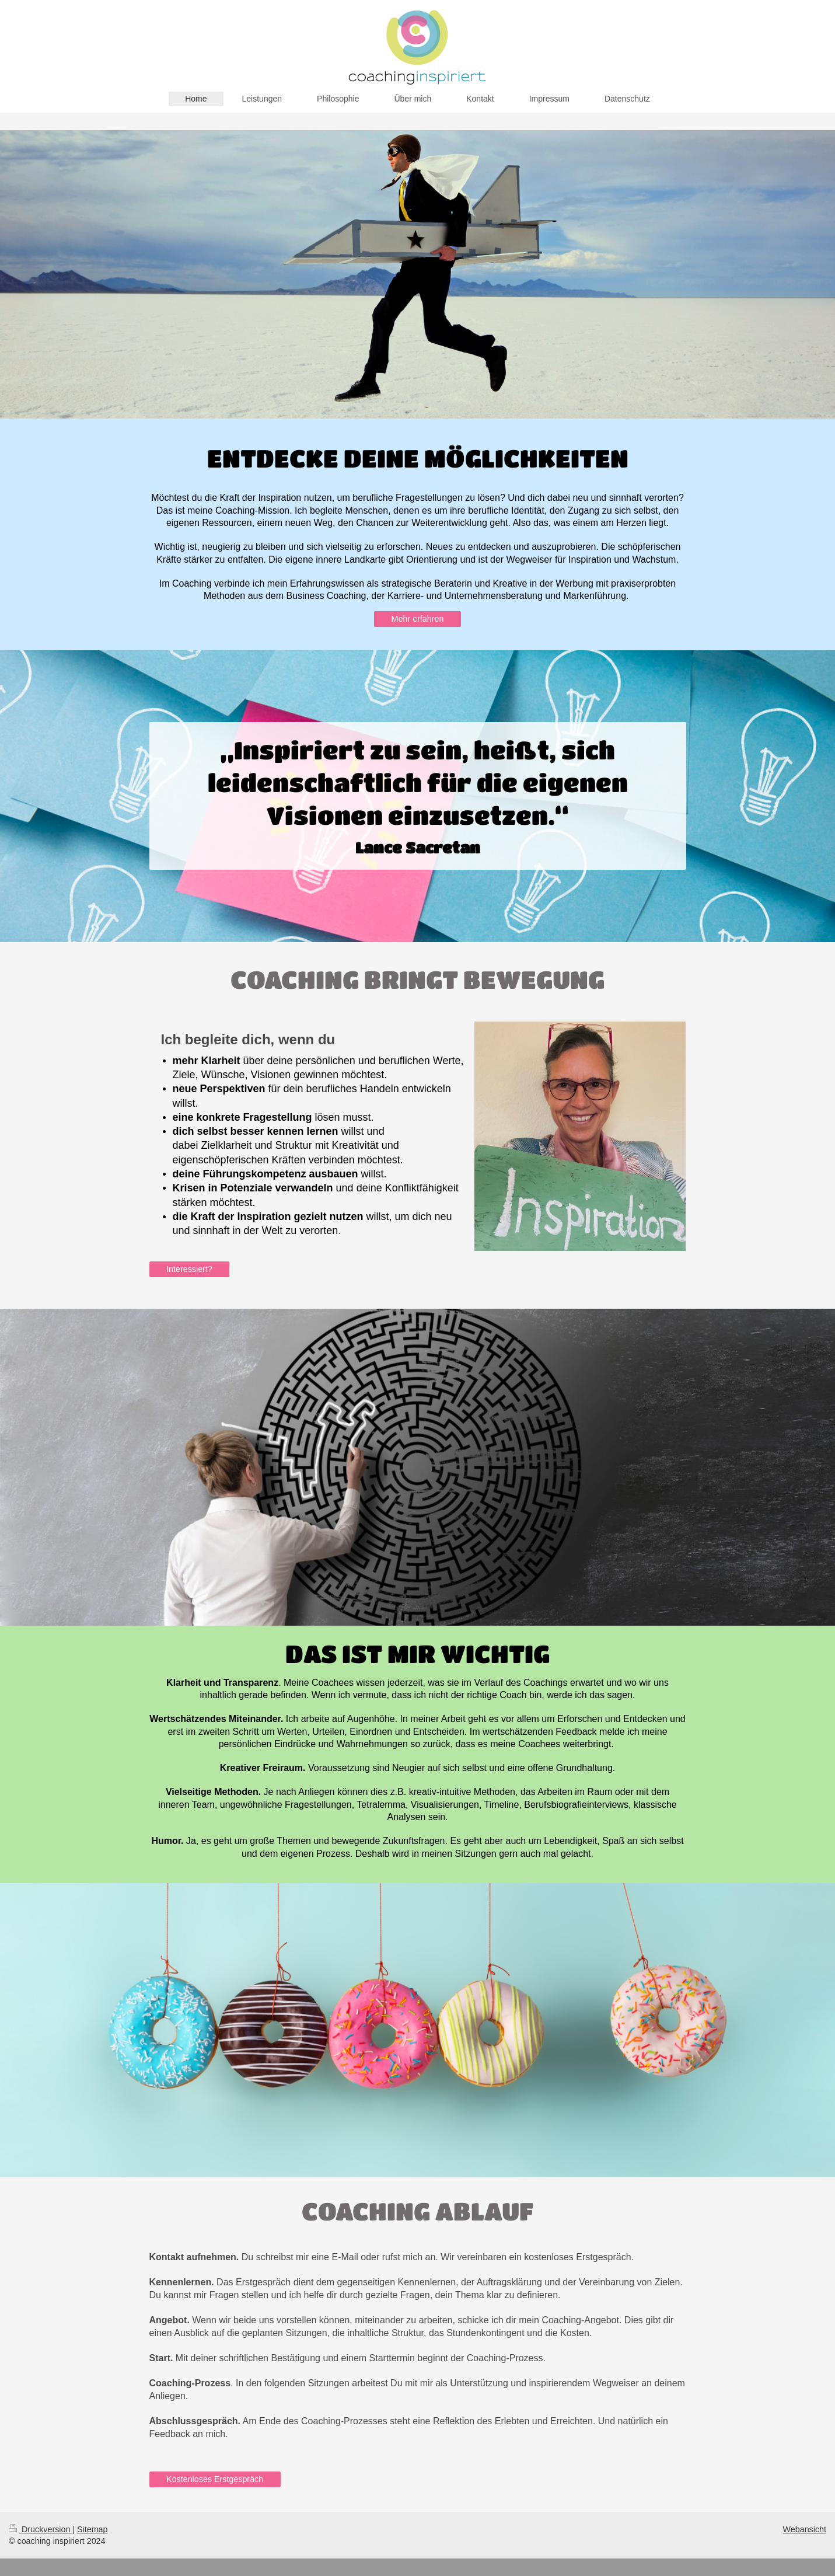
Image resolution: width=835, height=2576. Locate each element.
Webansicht (804, 2529)
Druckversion (40, 2529)
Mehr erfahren (418, 618)
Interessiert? (189, 1269)
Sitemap (92, 2529)
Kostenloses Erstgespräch (214, 2479)
